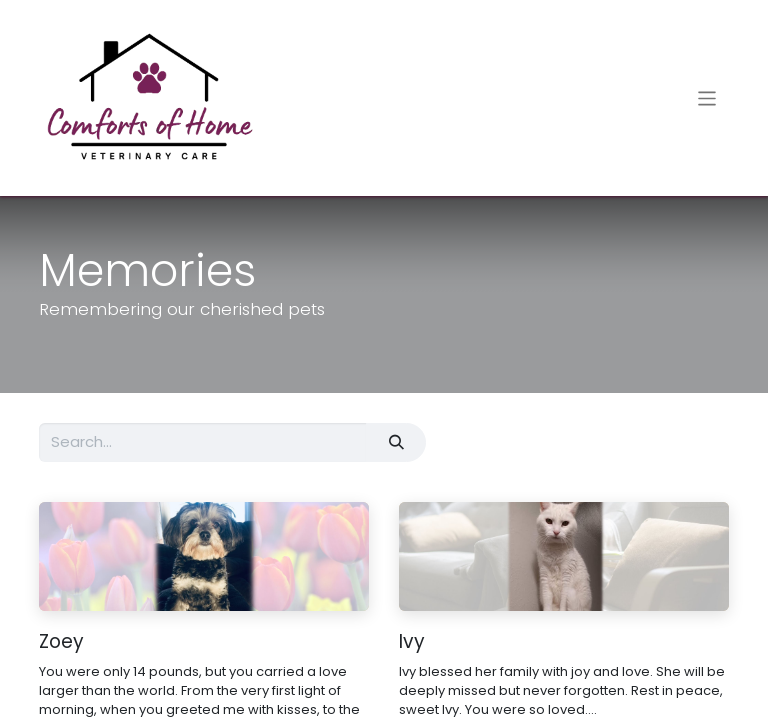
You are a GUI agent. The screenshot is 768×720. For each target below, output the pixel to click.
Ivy (412, 642)
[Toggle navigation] (707, 97)
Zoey (61, 642)
